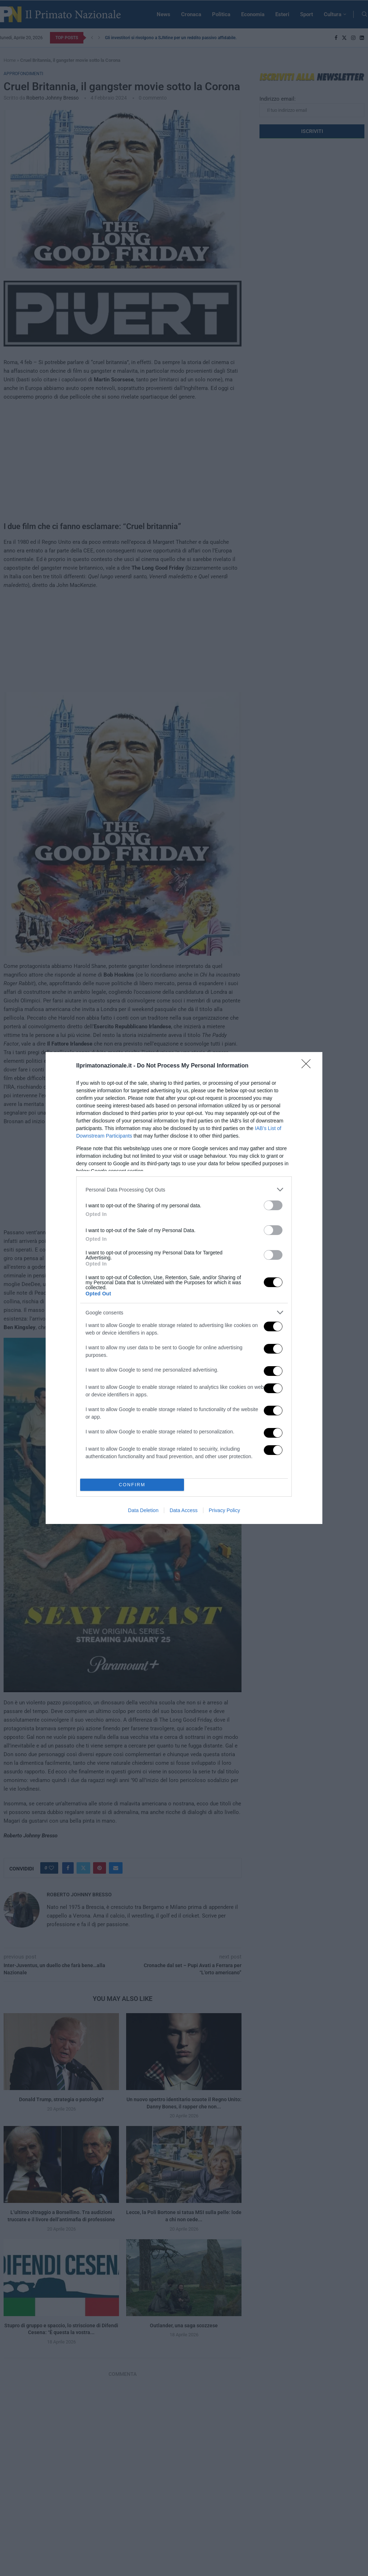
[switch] (273, 1205)
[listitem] (184, 1189)
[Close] (308, 1066)
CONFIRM (132, 1485)
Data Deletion (143, 1510)
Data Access (184, 1510)
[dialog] (184, 1288)
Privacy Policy (224, 1510)
